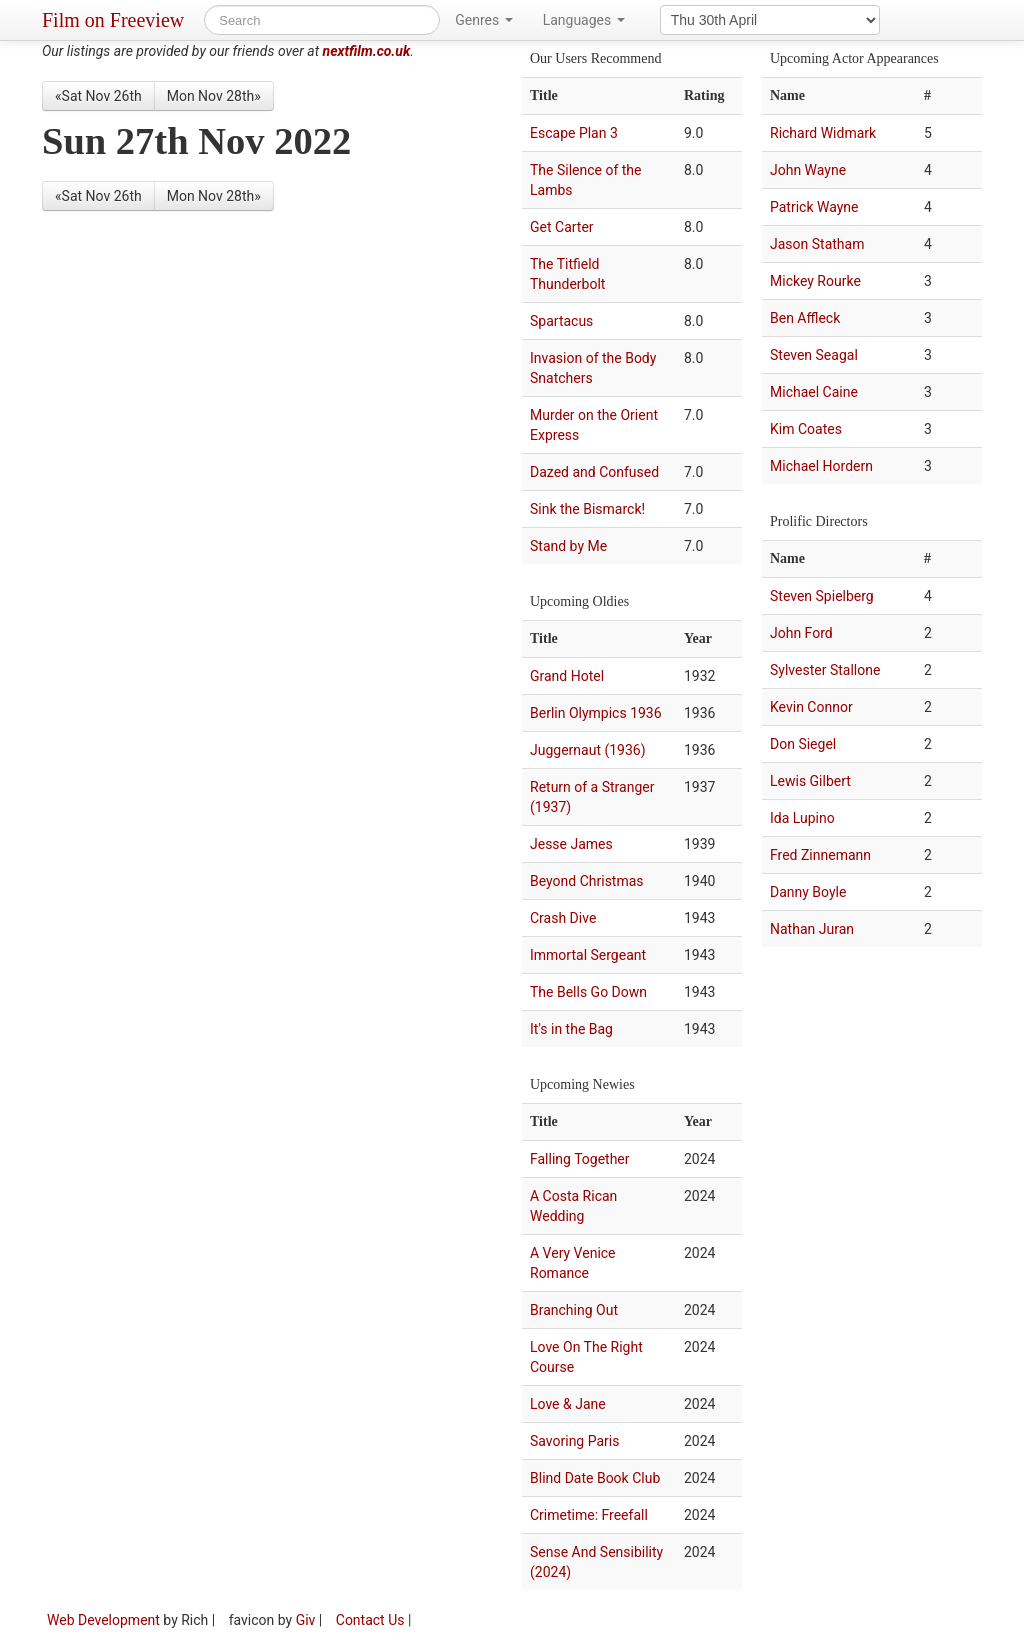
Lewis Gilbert (810, 781)
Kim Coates (806, 429)
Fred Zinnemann (820, 855)
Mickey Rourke (815, 281)
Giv (306, 1620)
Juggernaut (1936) (588, 750)
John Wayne (808, 170)
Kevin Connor (811, 707)
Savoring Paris (574, 1441)
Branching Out (574, 1310)
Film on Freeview (113, 20)
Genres (483, 20)
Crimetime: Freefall (589, 1515)
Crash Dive (563, 918)
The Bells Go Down (588, 992)
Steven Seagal (814, 355)
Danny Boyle (808, 892)
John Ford (801, 633)
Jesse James (571, 844)
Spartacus (561, 321)
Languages (584, 20)
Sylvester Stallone (825, 670)
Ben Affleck (805, 318)
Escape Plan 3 (574, 133)
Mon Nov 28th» (214, 96)
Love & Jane (568, 1404)
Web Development (103, 1620)
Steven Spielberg (822, 596)
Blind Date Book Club (595, 1478)
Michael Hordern (821, 466)
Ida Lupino (802, 818)
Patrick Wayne (814, 207)
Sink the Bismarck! (587, 509)
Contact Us (370, 1620)
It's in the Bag (571, 1029)
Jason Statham (817, 244)
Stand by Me (568, 546)
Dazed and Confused (594, 472)
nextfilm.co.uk (367, 51)
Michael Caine (814, 392)
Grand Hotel (567, 676)
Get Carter (562, 227)
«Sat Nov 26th (98, 96)
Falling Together (580, 1159)
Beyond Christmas (587, 881)
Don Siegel (803, 744)
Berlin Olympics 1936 (596, 713)
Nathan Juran (812, 929)
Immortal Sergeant (588, 955)
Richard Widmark (823, 133)
